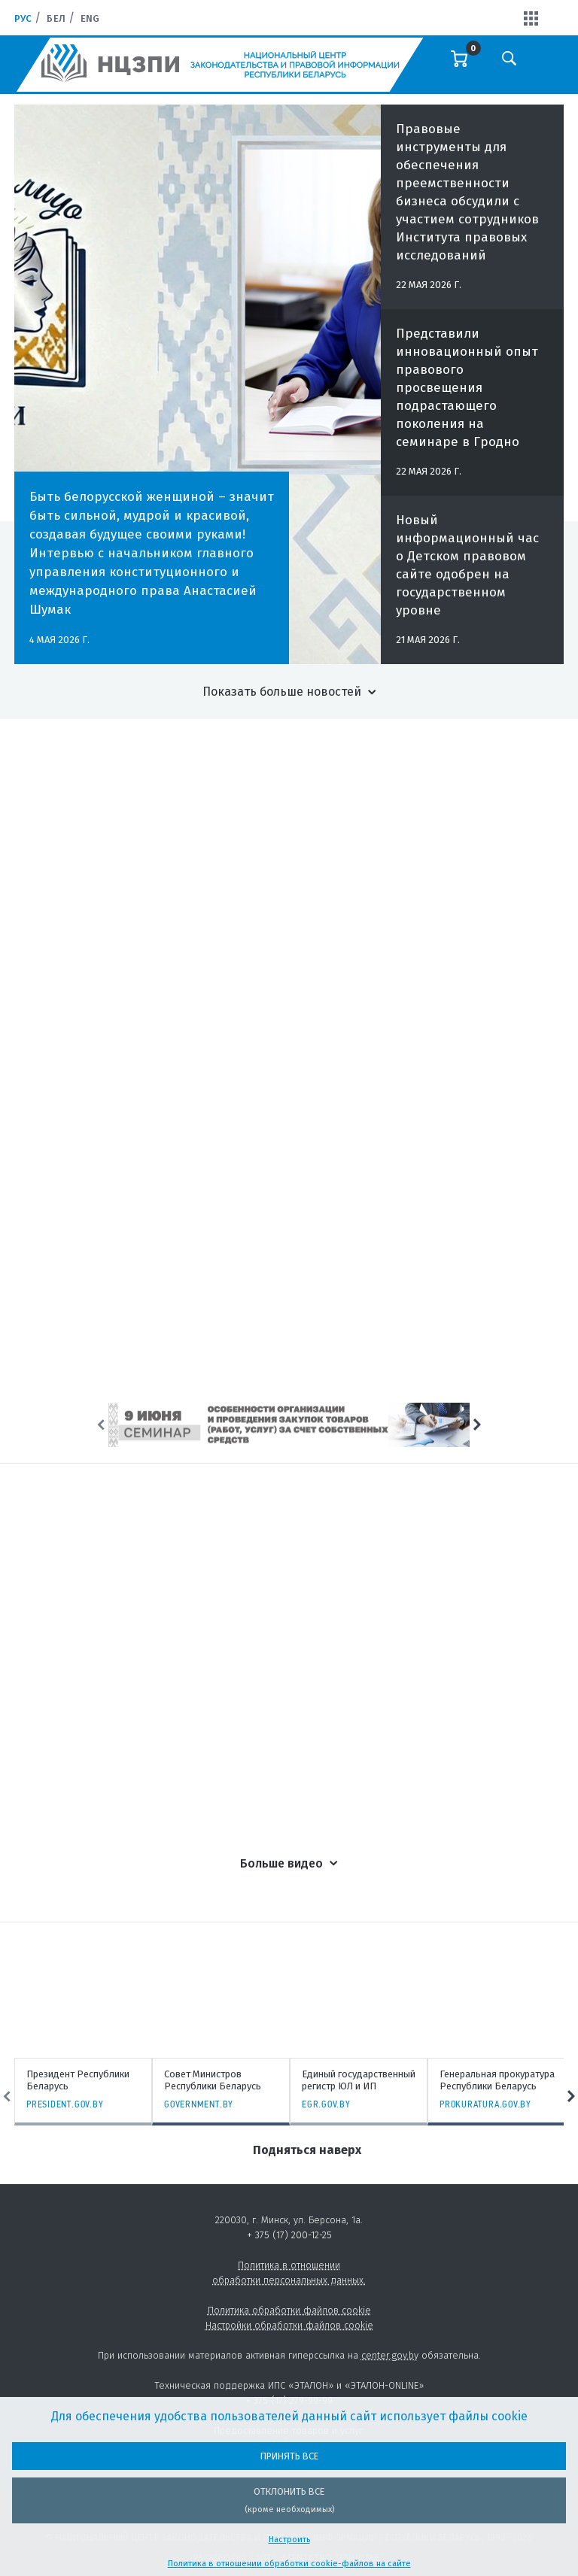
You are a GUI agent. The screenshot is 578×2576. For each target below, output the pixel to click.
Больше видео (281, 1863)
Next (477, 1425)
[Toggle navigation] (551, 68)
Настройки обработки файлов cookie (289, 2325)
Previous (101, 1425)
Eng (90, 18)
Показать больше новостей (281, 691)
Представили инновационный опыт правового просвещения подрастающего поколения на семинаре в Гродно (467, 400)
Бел (56, 18)
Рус (23, 18)
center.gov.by (389, 2355)
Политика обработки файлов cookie (289, 2310)
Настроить (289, 2539)
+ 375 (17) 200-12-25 (289, 2235)
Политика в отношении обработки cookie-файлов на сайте (289, 2563)
